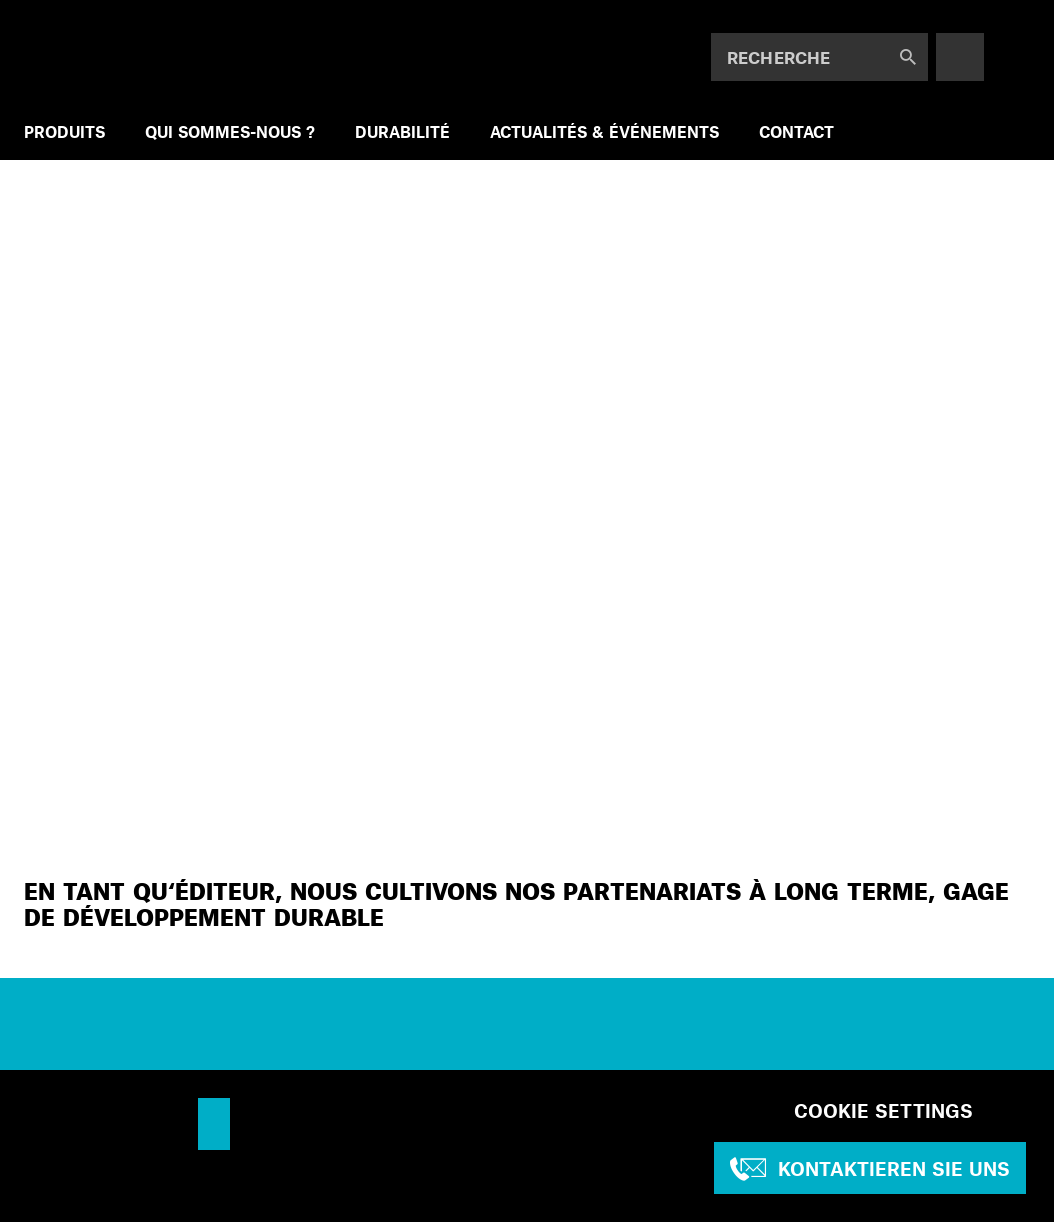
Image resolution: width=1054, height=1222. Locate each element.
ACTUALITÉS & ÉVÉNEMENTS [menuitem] (604, 131)
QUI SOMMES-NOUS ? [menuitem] (230, 131)
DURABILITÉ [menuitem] (402, 131)
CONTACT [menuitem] (796, 131)
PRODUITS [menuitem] (64, 131)
